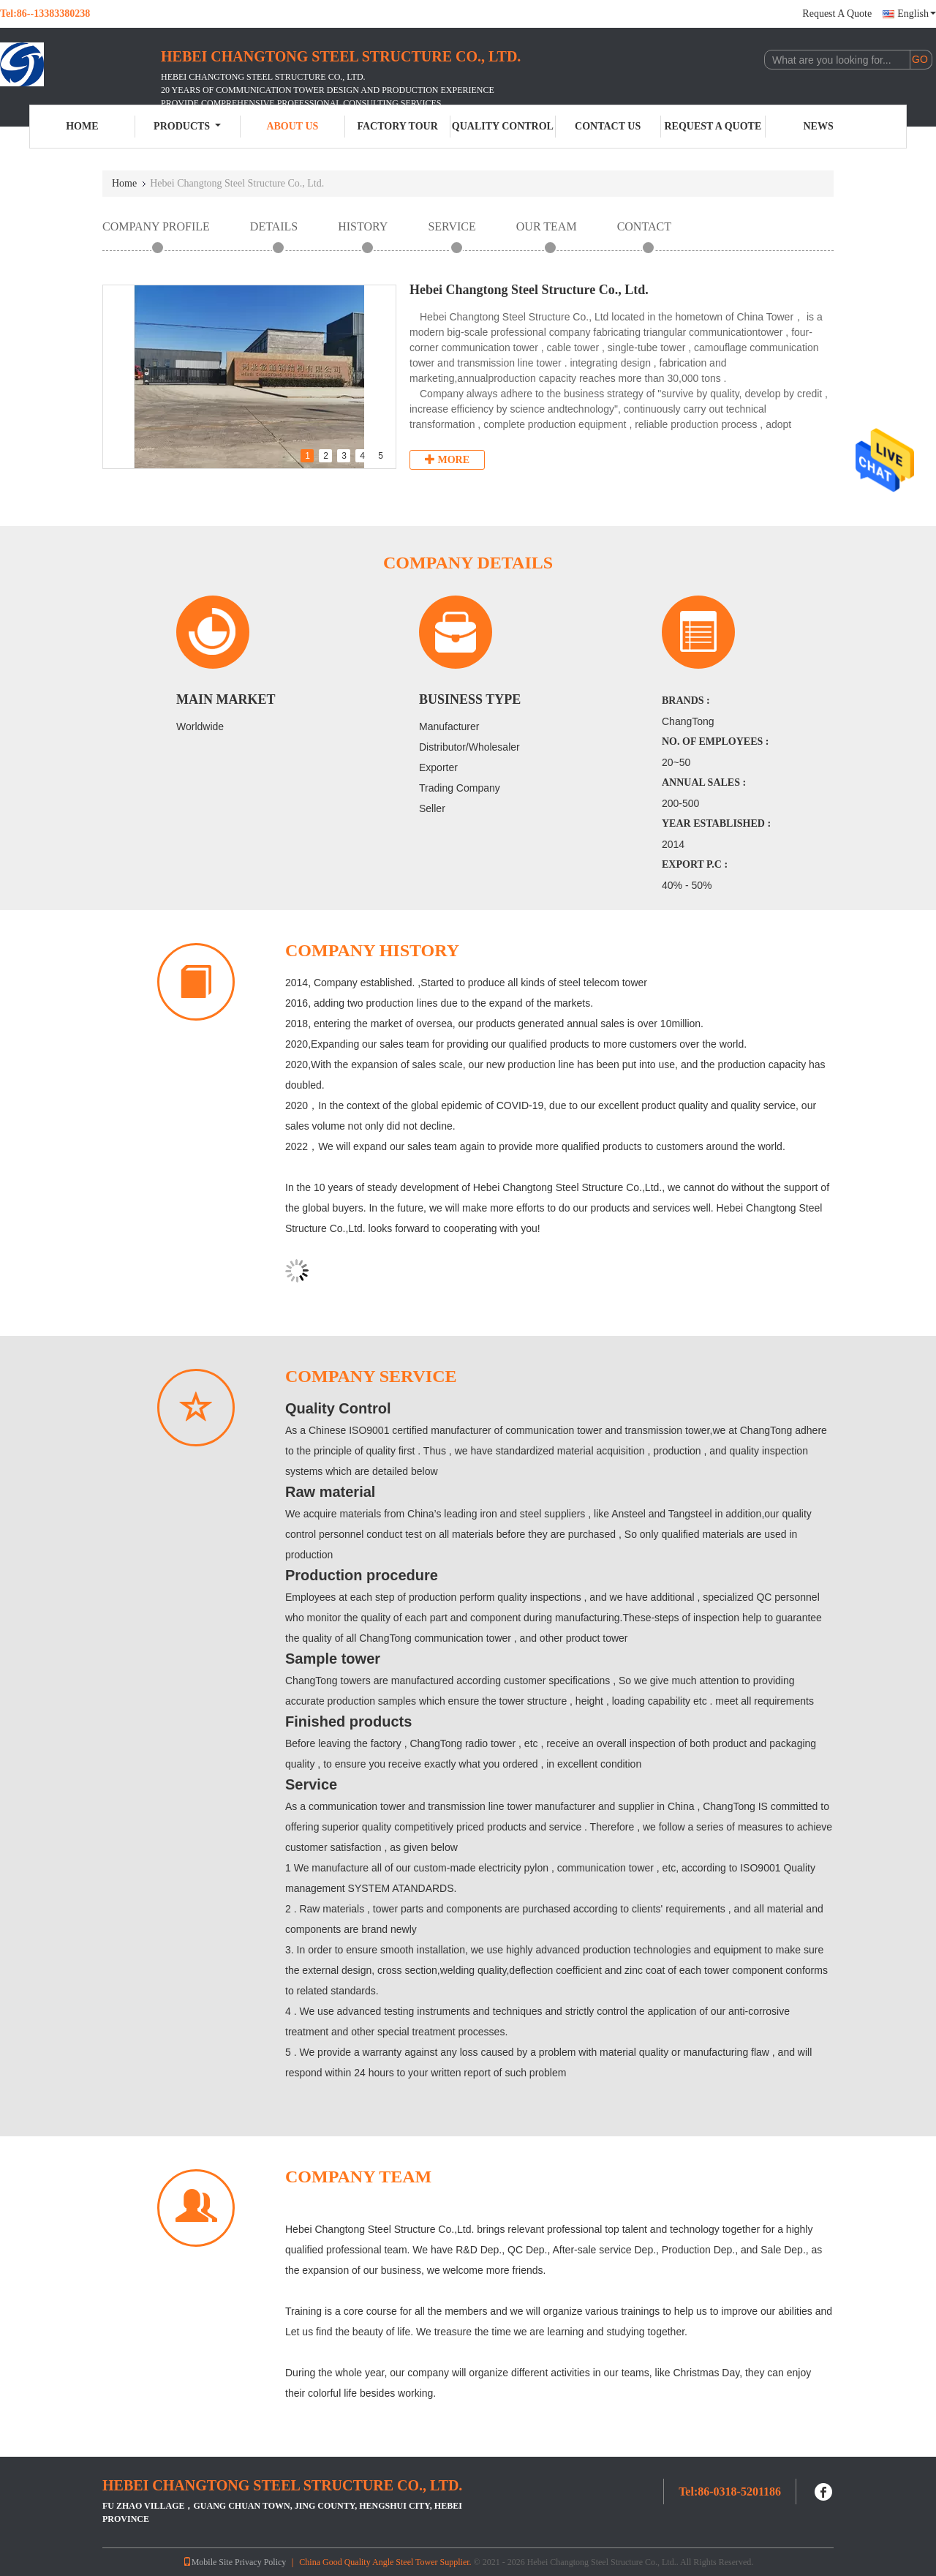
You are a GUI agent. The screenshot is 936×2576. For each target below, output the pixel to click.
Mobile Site (208, 2562)
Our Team (546, 226)
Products (187, 126)
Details (274, 226)
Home (82, 126)
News (819, 126)
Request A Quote (837, 13)
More (447, 459)
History (363, 226)
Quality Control (503, 126)
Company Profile (156, 226)
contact (644, 226)
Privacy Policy (260, 2562)
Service (451, 226)
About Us (292, 126)
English (916, 13)
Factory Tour (397, 126)
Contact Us (608, 126)
